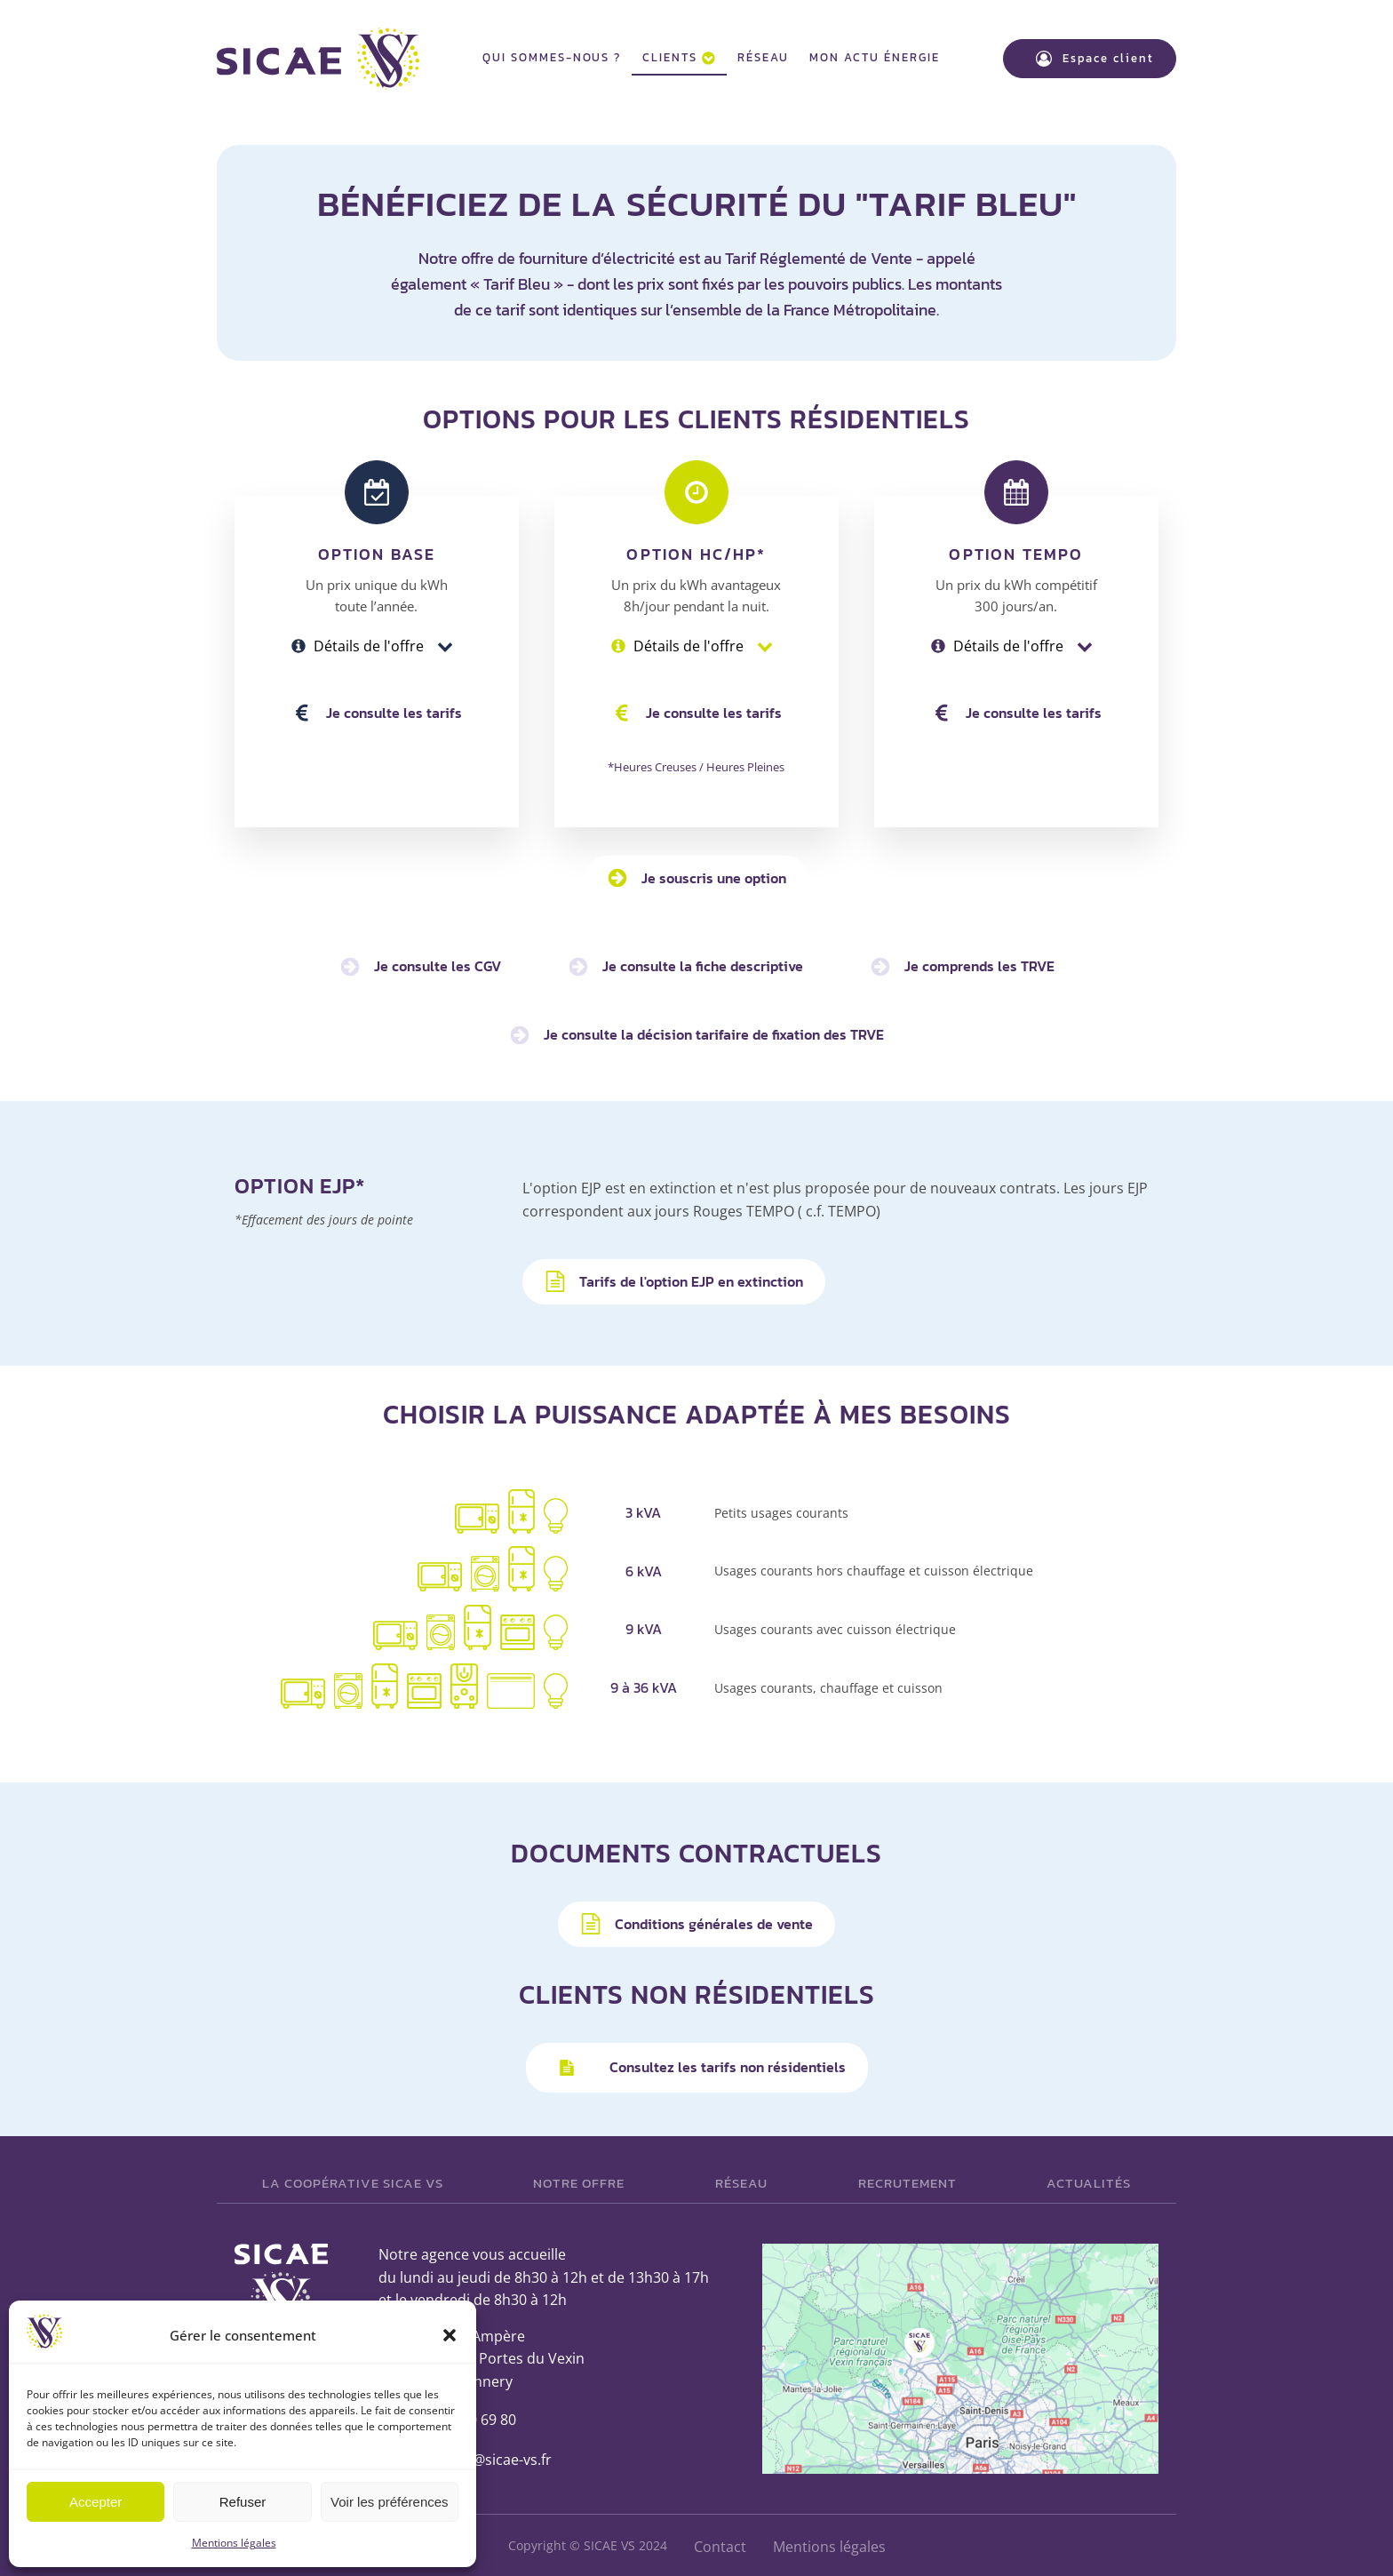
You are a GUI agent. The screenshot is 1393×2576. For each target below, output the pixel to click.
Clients (678, 56)
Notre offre (579, 2181)
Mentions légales (234, 2542)
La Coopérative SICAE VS (352, 2181)
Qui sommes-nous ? (551, 56)
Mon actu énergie (874, 56)
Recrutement (907, 2181)
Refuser (243, 2501)
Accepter (95, 2501)
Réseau (763, 56)
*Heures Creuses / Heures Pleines (696, 764)
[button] (449, 2335)
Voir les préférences (389, 2501)
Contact (720, 2544)
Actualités (1089, 2181)
